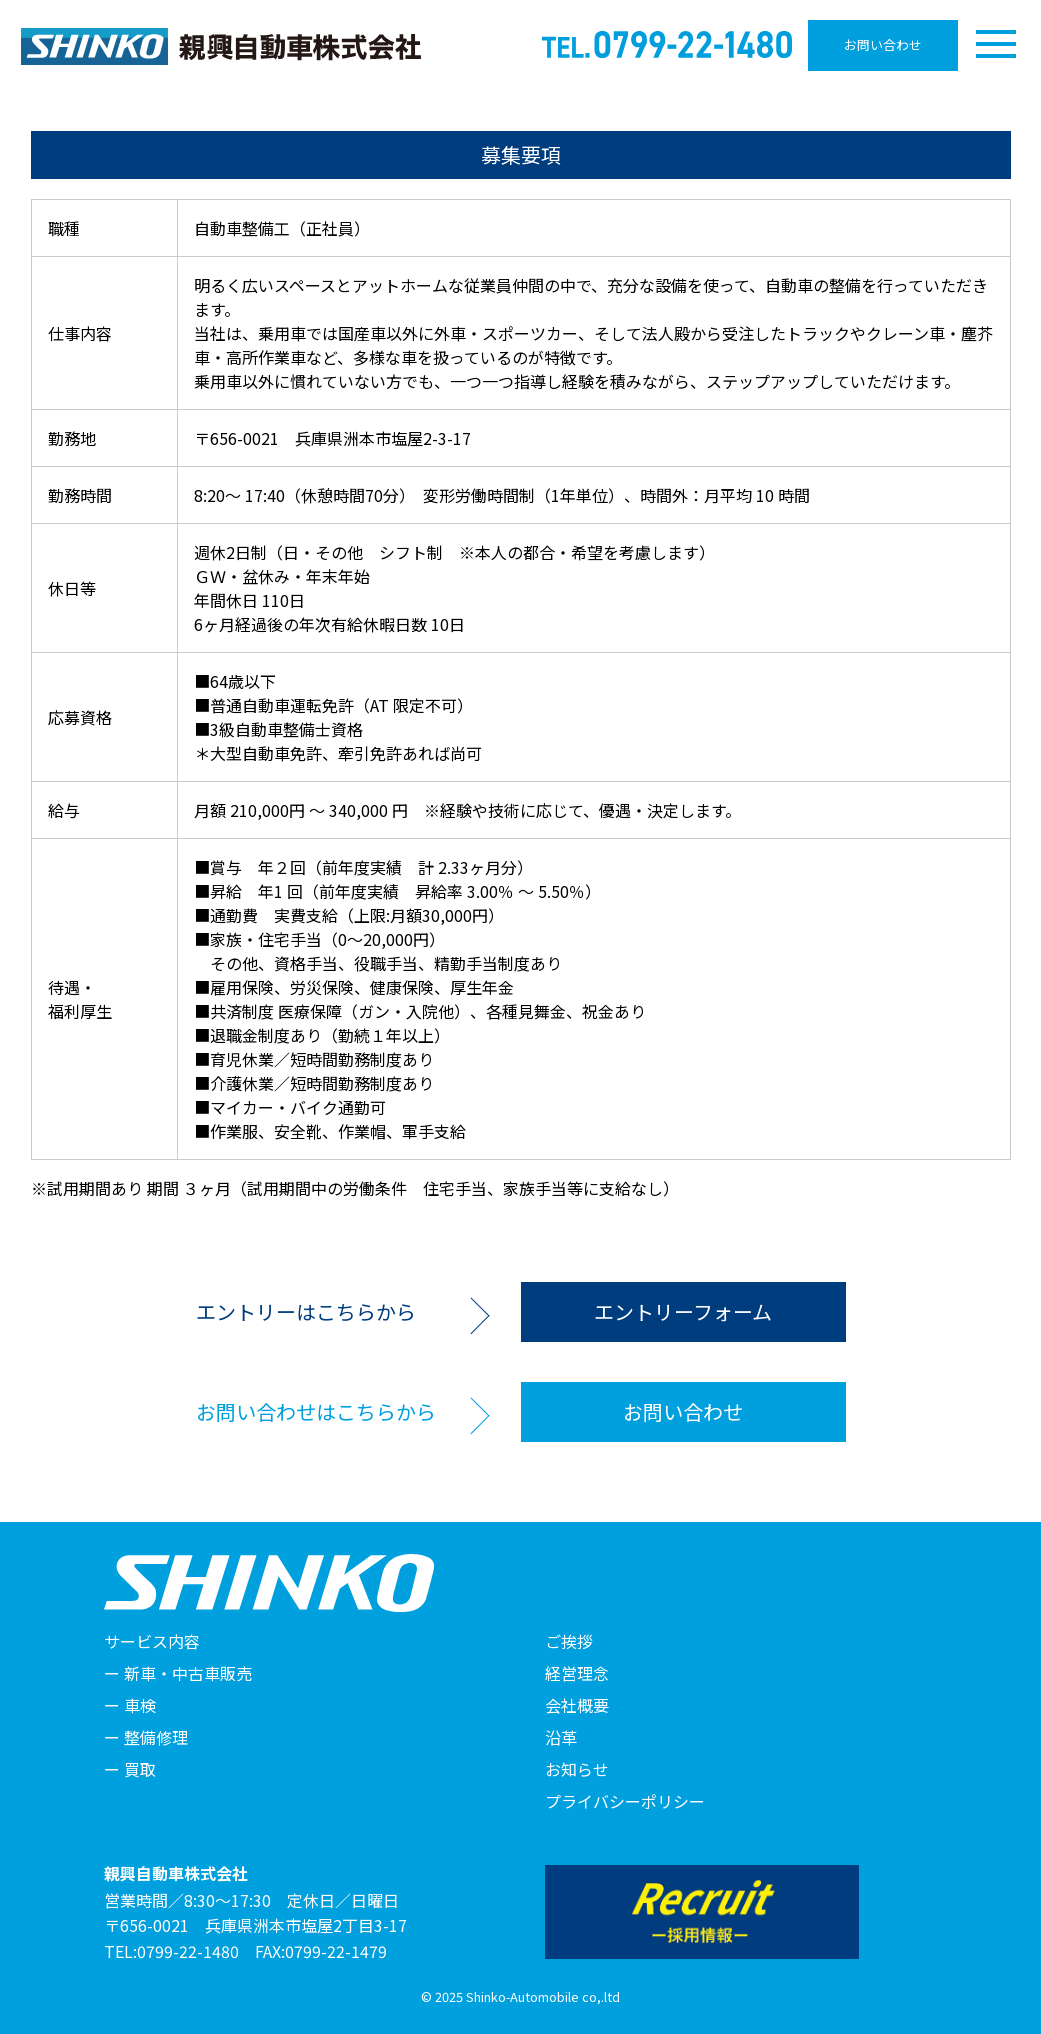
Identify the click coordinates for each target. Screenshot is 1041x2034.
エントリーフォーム (683, 1311)
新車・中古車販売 (188, 1673)
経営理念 (577, 1673)
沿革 (561, 1737)
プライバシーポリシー (625, 1801)
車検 (140, 1705)
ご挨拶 (569, 1641)
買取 (140, 1769)
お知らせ (577, 1769)
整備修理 (156, 1737)
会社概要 (577, 1705)
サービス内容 (152, 1641)
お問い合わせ (883, 44)
